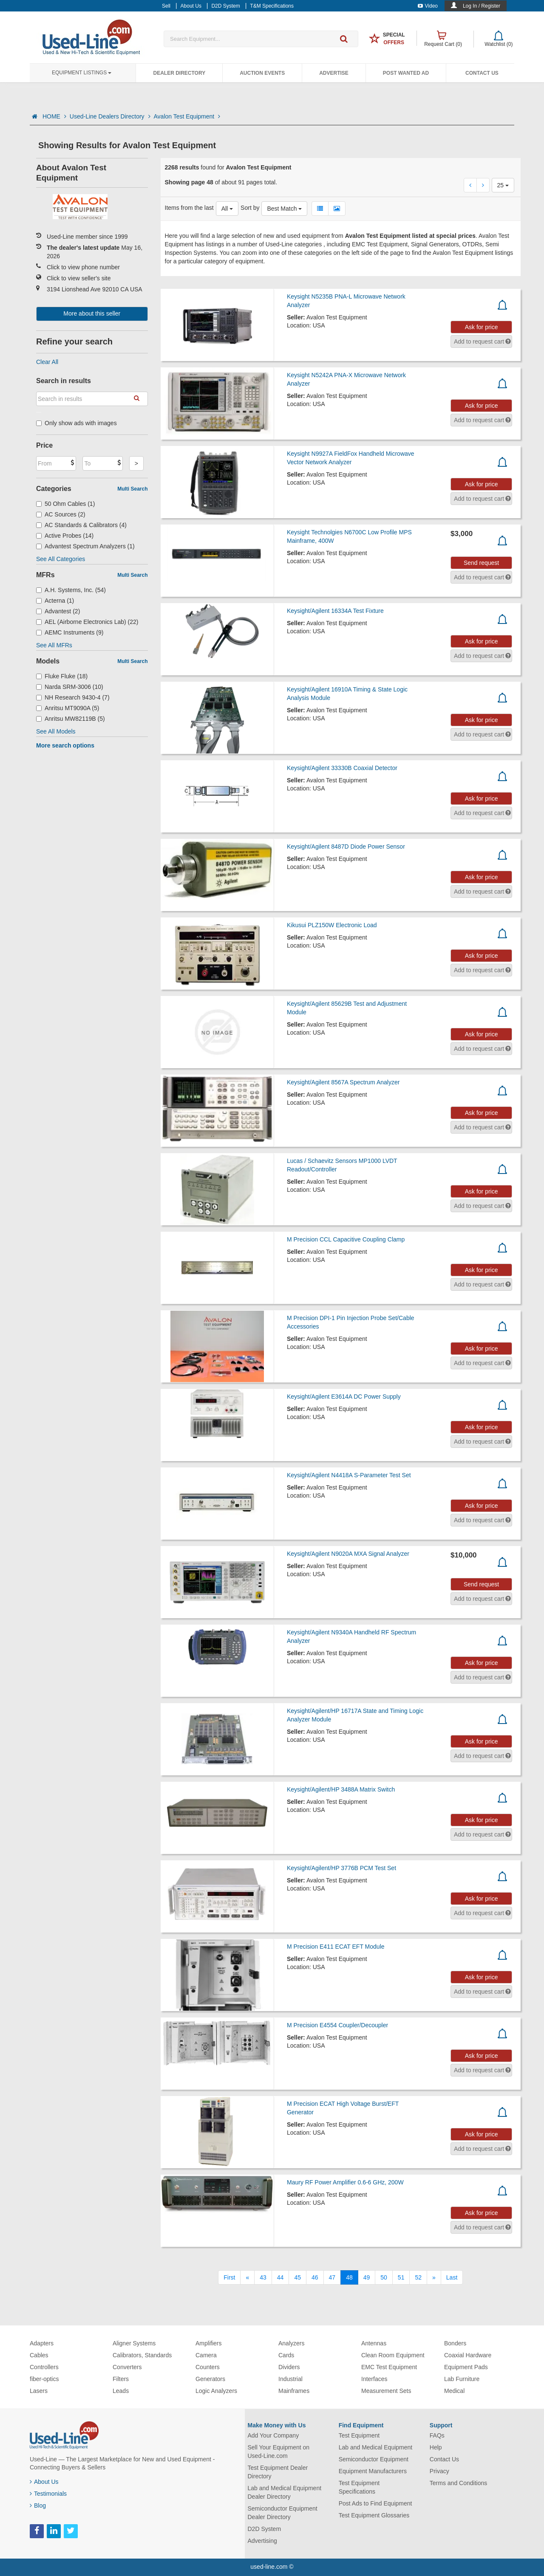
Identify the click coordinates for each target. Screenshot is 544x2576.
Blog (38, 2505)
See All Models (56, 731)
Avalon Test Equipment (187, 116)
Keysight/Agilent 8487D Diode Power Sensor (346, 846)
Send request (481, 562)
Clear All (47, 361)
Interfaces (374, 2379)
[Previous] (247, 2277)
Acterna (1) (55, 600)
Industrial (290, 2379)
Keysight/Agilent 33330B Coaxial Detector (342, 768)
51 (401, 2277)
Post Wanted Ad (406, 73)
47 (332, 2277)
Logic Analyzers (216, 2390)
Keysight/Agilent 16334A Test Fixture (335, 610)
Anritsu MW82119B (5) (70, 718)
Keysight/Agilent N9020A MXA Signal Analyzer (348, 1553)
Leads (121, 2390)
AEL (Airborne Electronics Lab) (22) (87, 621)
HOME (54, 116)
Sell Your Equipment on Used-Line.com (279, 2451)
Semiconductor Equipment (373, 2459)
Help (436, 2447)
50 (383, 2277)
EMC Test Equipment (389, 2367)
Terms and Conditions (458, 2483)
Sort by (250, 207)
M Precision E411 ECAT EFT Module (336, 1946)
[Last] (452, 2277)
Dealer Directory (179, 73)
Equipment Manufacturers (373, 2471)
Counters (208, 2367)
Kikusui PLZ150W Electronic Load (332, 925)
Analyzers (291, 2343)
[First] (229, 2277)
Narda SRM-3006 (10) (69, 686)
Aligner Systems (134, 2343)
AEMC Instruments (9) (70, 632)
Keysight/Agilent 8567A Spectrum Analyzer (343, 1082)
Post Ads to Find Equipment (375, 2503)
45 (297, 2277)
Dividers (289, 2367)
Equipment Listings (81, 73)
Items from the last (189, 207)
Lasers (39, 2390)
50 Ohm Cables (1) (65, 503)
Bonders (455, 2343)
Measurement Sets (386, 2390)
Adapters (42, 2343)
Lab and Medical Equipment (376, 2447)
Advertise (333, 73)
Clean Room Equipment (393, 2355)
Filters (121, 2379)
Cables (39, 2355)
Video (428, 6)
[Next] (434, 2277)
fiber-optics (44, 2379)
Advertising (262, 2540)
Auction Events (262, 73)
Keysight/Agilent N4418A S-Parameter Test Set (349, 1475)
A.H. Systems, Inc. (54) (71, 590)
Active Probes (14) (65, 535)
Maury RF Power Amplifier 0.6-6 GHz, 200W (345, 2182)
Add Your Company (273, 2435)
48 (349, 2277)
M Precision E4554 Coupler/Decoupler (337, 2025)
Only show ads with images (76, 423)
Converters (127, 2367)
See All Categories (60, 559)
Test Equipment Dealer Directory (278, 2472)
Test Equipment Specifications (359, 2487)
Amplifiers (208, 2343)
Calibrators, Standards (142, 2355)
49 (366, 2277)
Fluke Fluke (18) (62, 676)
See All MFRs (54, 645)
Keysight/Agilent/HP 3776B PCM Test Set (341, 1868)
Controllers (44, 2367)
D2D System (264, 2528)
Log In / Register (481, 6)
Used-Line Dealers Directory (110, 116)
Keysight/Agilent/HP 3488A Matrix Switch (341, 1789)
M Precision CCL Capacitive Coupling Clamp (346, 1239)
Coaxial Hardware (467, 2355)
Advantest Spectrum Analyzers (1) (85, 546)
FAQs (437, 2435)
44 (280, 2277)
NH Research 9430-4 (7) (73, 697)
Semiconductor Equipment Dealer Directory (282, 2512)
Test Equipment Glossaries (374, 2515)
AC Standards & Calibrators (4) (81, 525)
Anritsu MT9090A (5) (67, 708)
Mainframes (293, 2390)
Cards (286, 2355)
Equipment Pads (466, 2367)
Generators (210, 2379)
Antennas (373, 2343)
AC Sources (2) (60, 514)
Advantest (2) (58, 611)
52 (418, 2277)
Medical (454, 2390)
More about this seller (91, 313)
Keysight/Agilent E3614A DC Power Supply (344, 1396)
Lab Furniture (461, 2379)
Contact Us (482, 73)
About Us (44, 2481)
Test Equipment (359, 2435)
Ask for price (481, 327)
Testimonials (48, 2493)
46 (315, 2277)
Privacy (439, 2471)
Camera (206, 2355)
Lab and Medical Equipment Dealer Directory (285, 2492)
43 (263, 2277)
